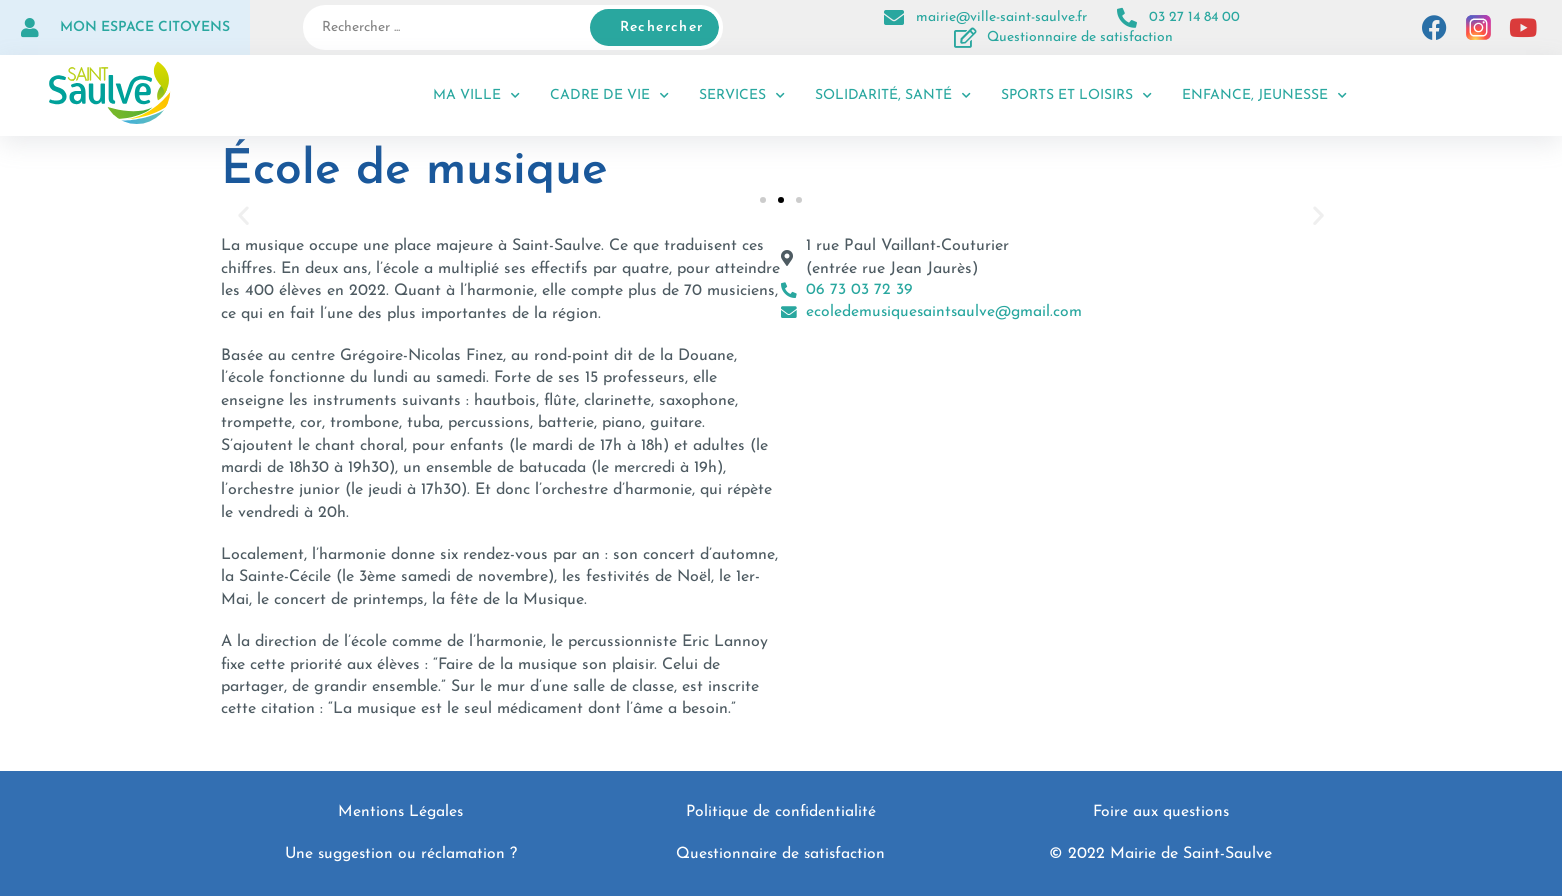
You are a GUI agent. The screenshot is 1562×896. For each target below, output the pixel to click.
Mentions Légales (401, 812)
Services (742, 96)
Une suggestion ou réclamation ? (400, 854)
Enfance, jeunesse (1264, 96)
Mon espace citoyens (145, 27)
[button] (243, 215)
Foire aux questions (1161, 812)
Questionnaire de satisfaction (1080, 37)
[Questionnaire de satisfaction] (965, 38)
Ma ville (476, 96)
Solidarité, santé (893, 96)
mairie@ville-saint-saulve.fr (1001, 17)
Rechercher (662, 27)
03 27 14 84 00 (1194, 17)
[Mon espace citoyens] (30, 28)
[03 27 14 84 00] (1127, 18)
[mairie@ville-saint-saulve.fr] (894, 18)
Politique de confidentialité (780, 812)
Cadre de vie (609, 96)
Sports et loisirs (1076, 96)
